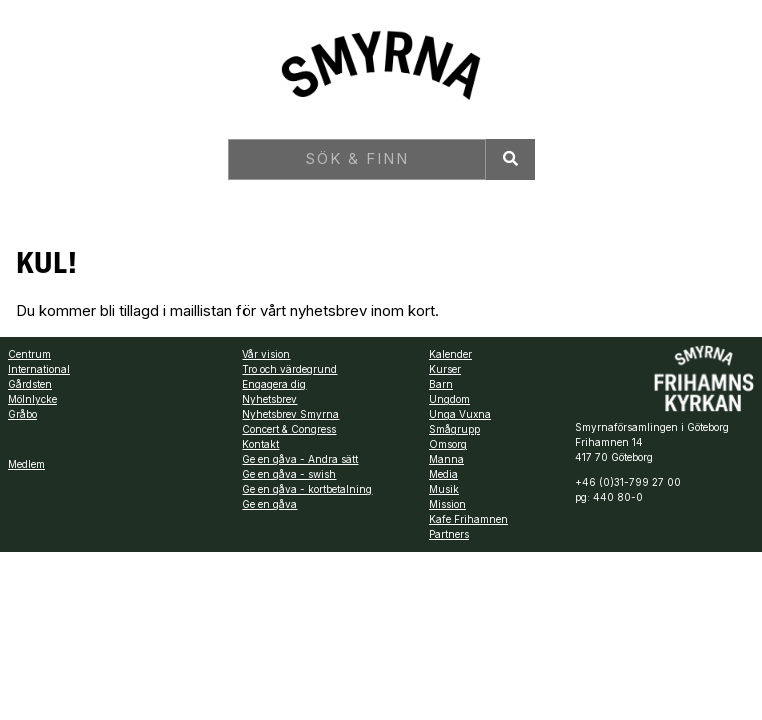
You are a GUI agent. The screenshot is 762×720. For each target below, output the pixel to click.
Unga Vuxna (460, 414)
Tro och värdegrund (289, 369)
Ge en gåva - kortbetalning (307, 489)
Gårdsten (30, 384)
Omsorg (448, 444)
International (39, 369)
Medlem (26, 464)
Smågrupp (454, 429)
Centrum (29, 354)
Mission (447, 504)
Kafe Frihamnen (468, 519)
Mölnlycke (32, 399)
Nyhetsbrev (269, 399)
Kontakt (260, 444)
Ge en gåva (269, 504)
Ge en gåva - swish (289, 474)
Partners (449, 534)
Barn (441, 384)
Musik (444, 489)
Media (443, 474)
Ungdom (449, 399)
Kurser (445, 369)
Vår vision (266, 354)
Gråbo (22, 414)
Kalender (450, 354)
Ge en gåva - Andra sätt (300, 459)
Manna (446, 459)
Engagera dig (274, 384)
